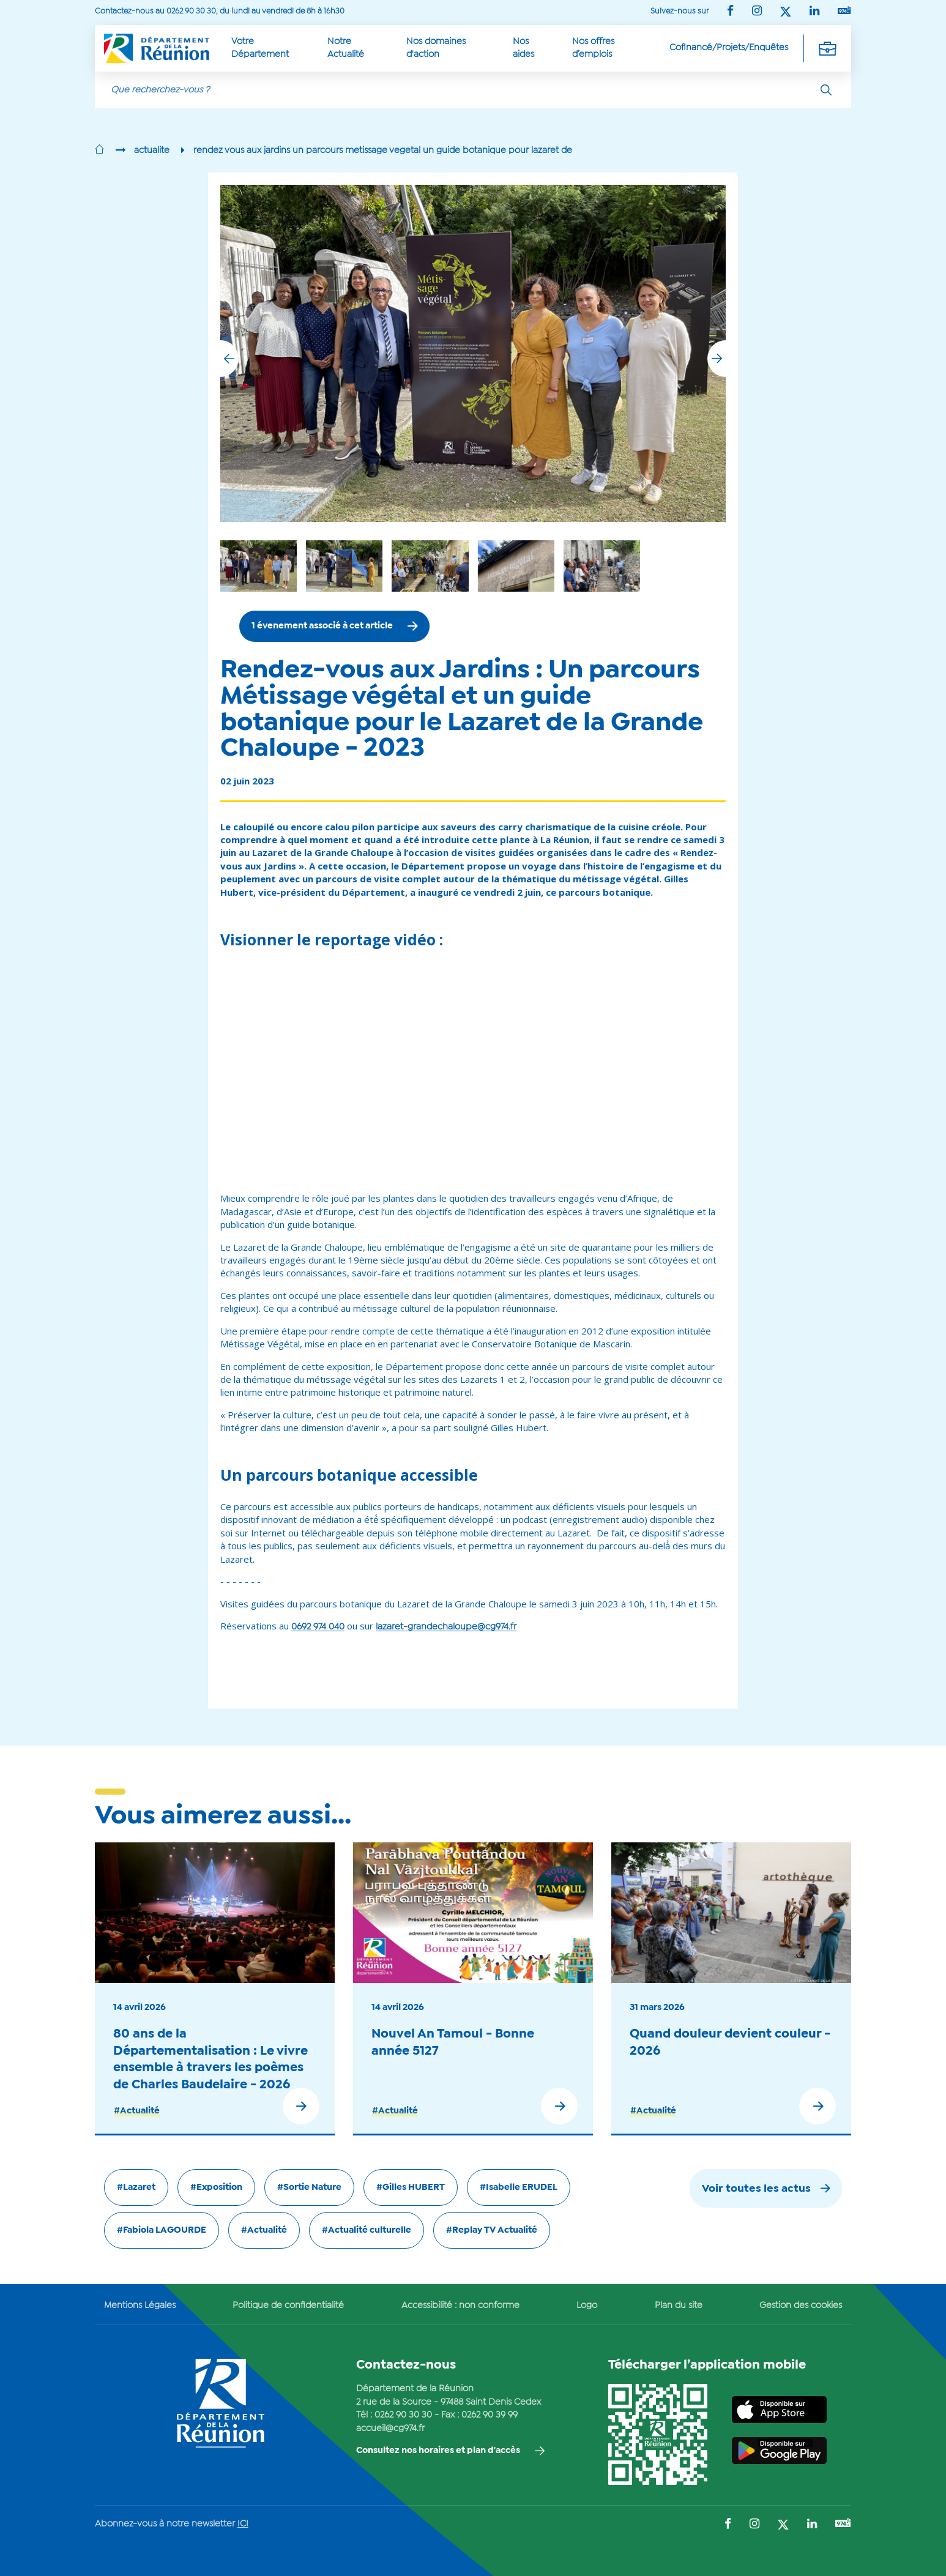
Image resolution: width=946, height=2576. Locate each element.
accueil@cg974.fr (390, 2428)
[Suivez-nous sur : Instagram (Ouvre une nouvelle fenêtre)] (757, 12)
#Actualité (137, 2111)
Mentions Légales (140, 2305)
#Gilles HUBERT (410, 2187)
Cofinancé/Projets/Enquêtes (728, 47)
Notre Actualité (345, 48)
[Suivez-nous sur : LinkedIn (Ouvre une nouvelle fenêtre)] (814, 12)
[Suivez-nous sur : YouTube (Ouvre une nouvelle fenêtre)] (844, 11)
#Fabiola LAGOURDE (161, 2230)
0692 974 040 (318, 1627)
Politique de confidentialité (288, 2305)
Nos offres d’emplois (593, 48)
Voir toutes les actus (756, 2189)
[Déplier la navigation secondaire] (827, 48)
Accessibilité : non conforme (460, 2305)
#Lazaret (136, 2187)
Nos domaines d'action (436, 48)
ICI (242, 2524)
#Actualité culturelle (366, 2230)
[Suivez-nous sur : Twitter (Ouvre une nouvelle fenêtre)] (785, 12)
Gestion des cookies (800, 2305)
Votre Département (260, 48)
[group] (516, 565)
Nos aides (523, 48)
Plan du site (678, 2305)
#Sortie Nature (309, 2187)
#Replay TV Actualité (491, 2230)
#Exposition (216, 2187)
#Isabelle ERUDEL (518, 2187)
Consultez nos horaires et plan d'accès (438, 2450)
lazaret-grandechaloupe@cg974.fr (446, 1627)
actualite (151, 150)
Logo (586, 2305)
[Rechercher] (826, 90)
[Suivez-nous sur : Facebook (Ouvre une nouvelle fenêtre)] (730, 12)
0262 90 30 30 (403, 2415)
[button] (716, 358)
